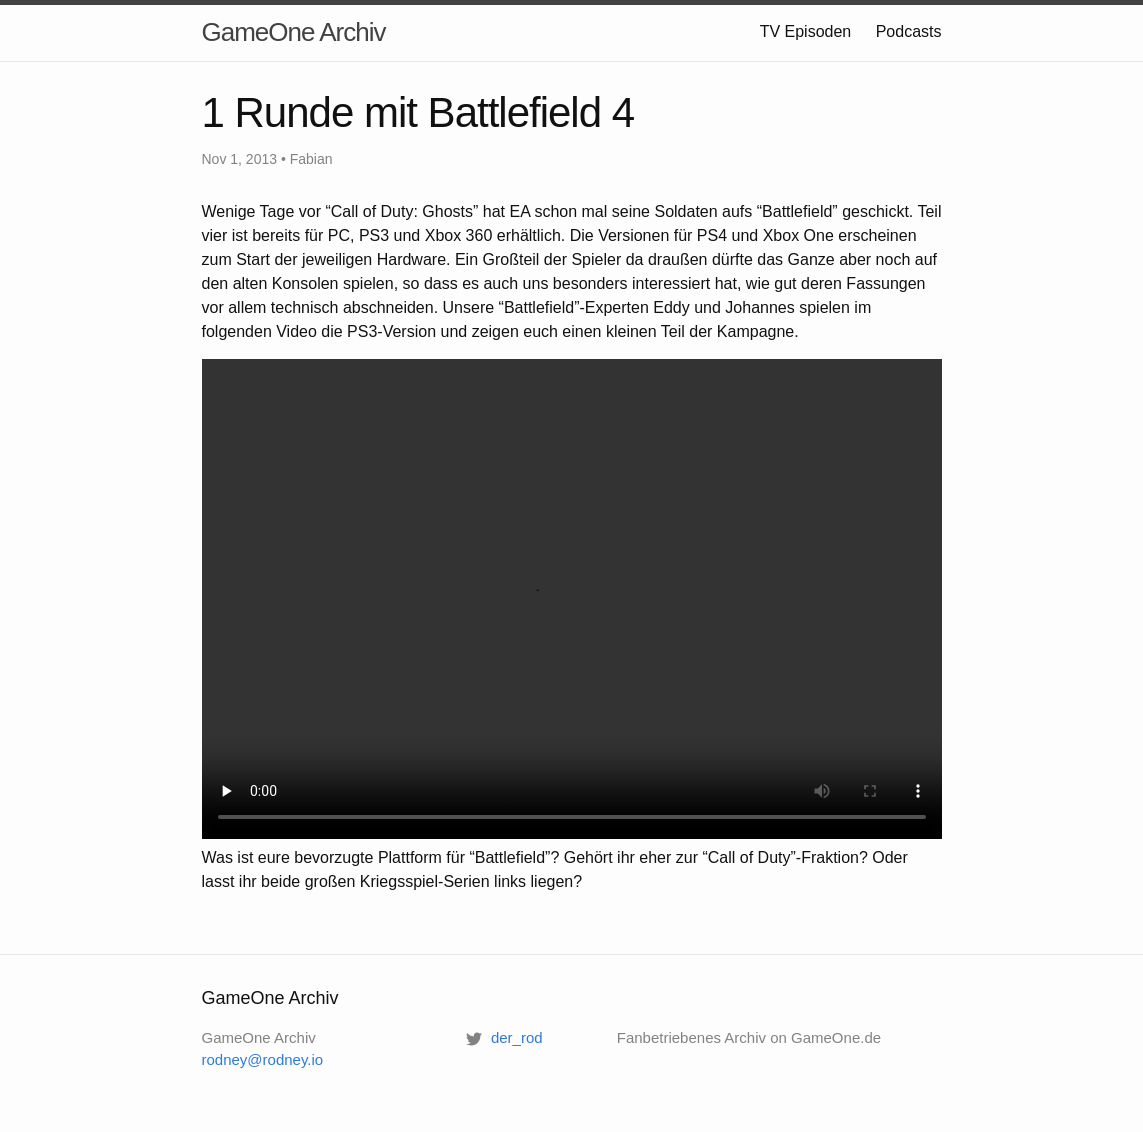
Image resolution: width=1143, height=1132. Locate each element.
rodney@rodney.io (263, 1059)
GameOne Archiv (294, 32)
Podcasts (909, 31)
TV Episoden (806, 31)
